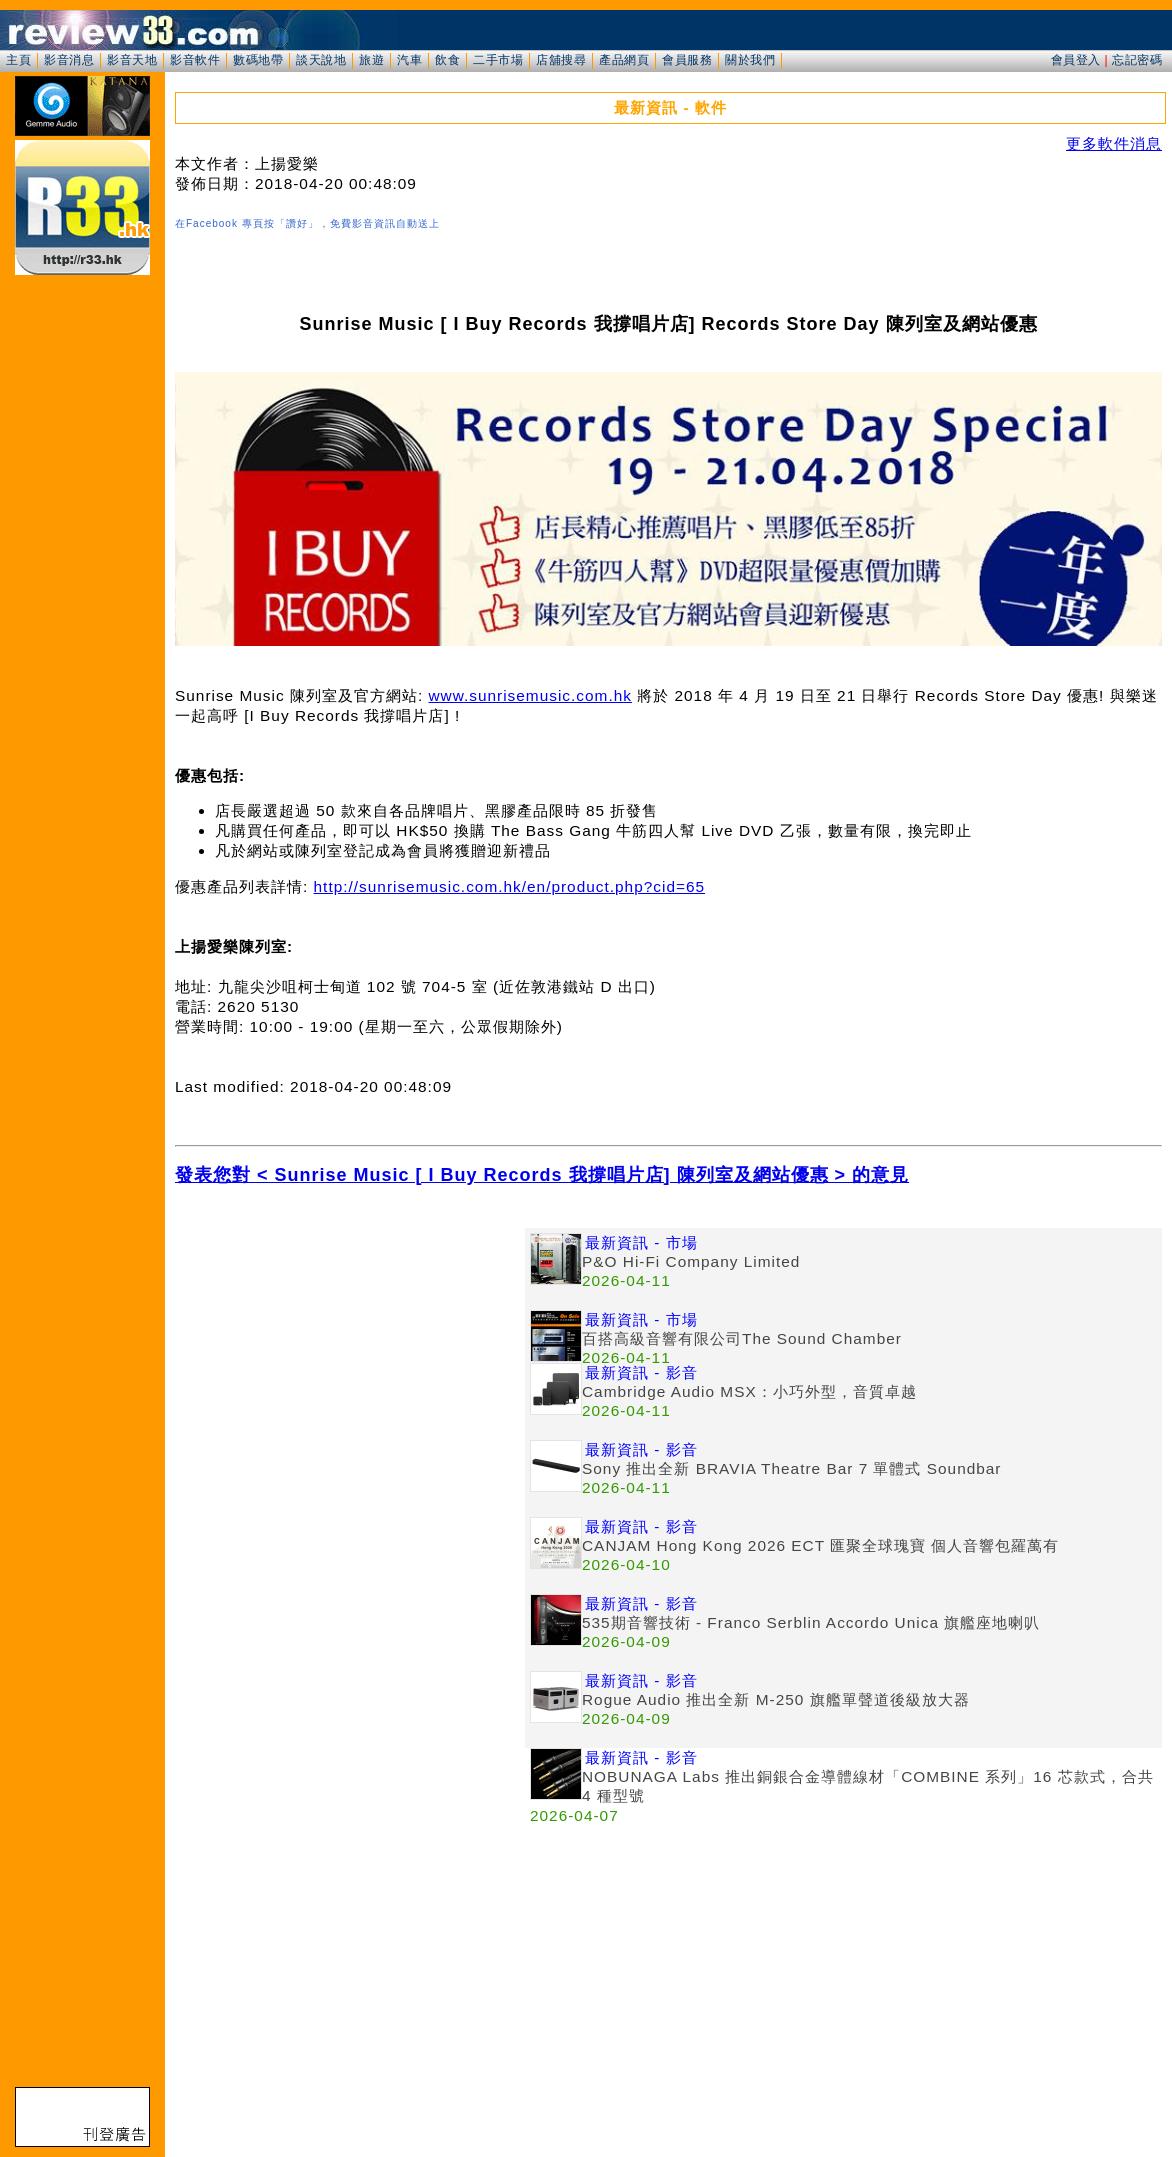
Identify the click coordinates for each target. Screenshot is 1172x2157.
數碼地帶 (258, 60)
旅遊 (371, 60)
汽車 (409, 60)
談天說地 (321, 60)
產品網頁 (624, 60)
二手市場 (498, 60)
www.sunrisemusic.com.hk (529, 695)
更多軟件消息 (1114, 143)
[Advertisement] (350, 1368)
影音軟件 (195, 60)
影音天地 (132, 60)
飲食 (447, 60)
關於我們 (750, 60)
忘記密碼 (1137, 60)
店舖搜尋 (561, 60)
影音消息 (69, 60)
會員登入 (1076, 60)
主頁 (18, 60)
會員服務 (687, 60)
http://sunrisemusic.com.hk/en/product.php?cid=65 (510, 886)
